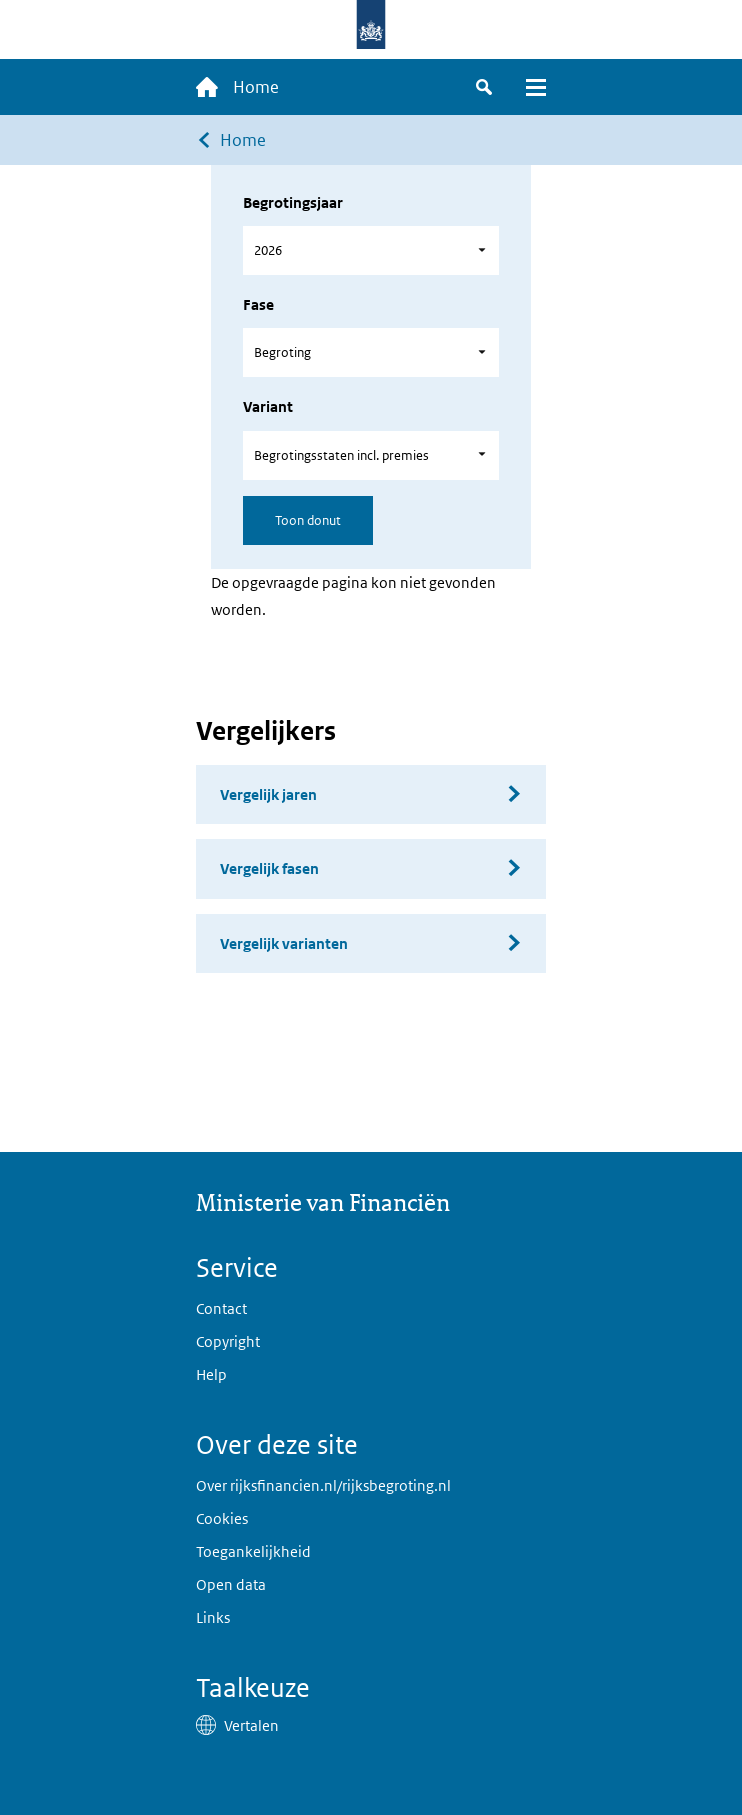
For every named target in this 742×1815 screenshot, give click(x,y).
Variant (268, 406)
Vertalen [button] (251, 1725)
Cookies (222, 1518)
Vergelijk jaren (268, 794)
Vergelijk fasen (269, 868)
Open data (231, 1584)
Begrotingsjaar (293, 202)
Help (211, 1374)
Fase (258, 304)
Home (243, 140)
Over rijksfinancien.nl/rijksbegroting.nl (323, 1485)
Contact (221, 1308)
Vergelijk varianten (284, 943)
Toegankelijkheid (253, 1551)
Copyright (228, 1341)
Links (213, 1617)
